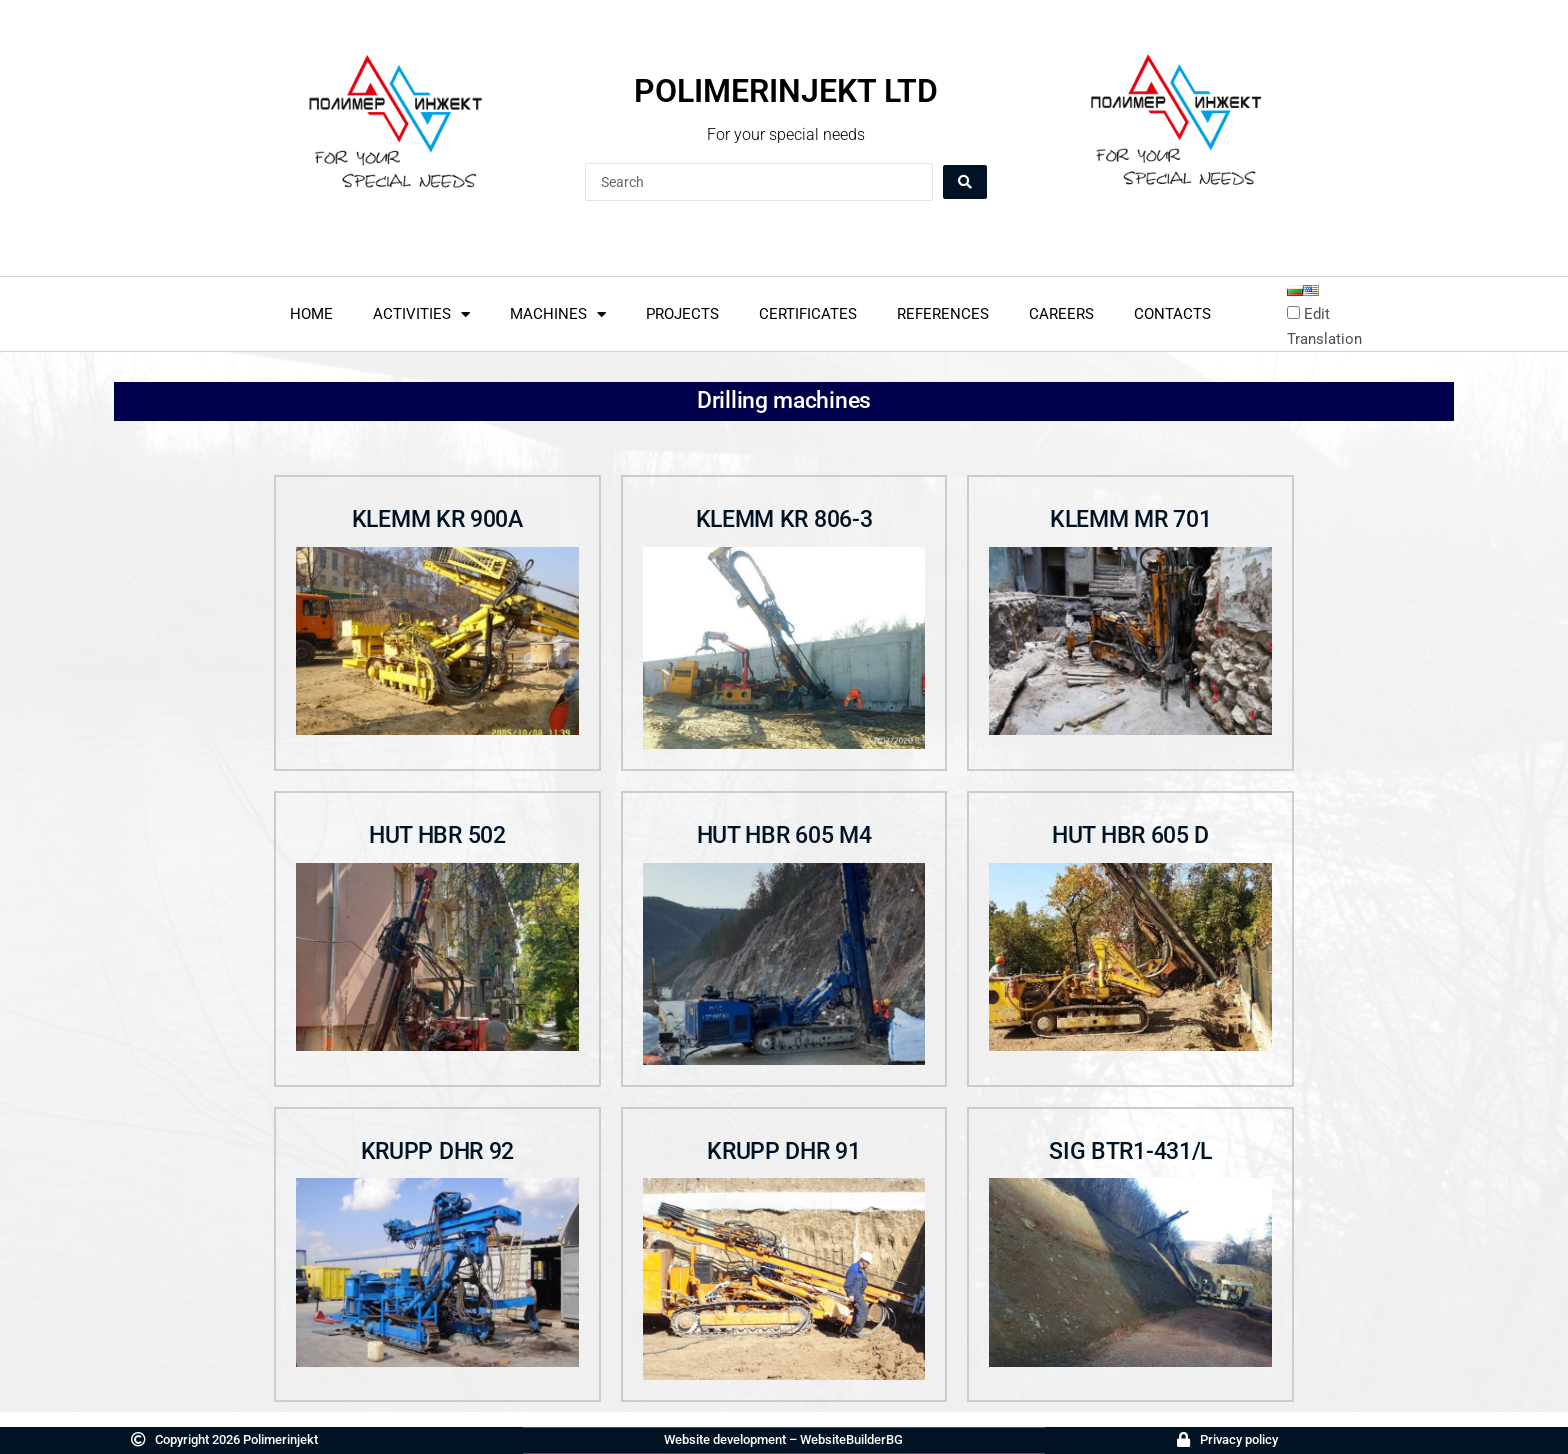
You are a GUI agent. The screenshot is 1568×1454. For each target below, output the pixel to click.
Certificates (808, 314)
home (311, 314)
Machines (558, 314)
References (943, 314)
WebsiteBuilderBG (851, 1439)
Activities (421, 314)
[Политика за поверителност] (1183, 1439)
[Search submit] (965, 182)
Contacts (1172, 314)
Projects (682, 314)
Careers (1061, 314)
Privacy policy (1239, 1439)
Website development (725, 1439)
